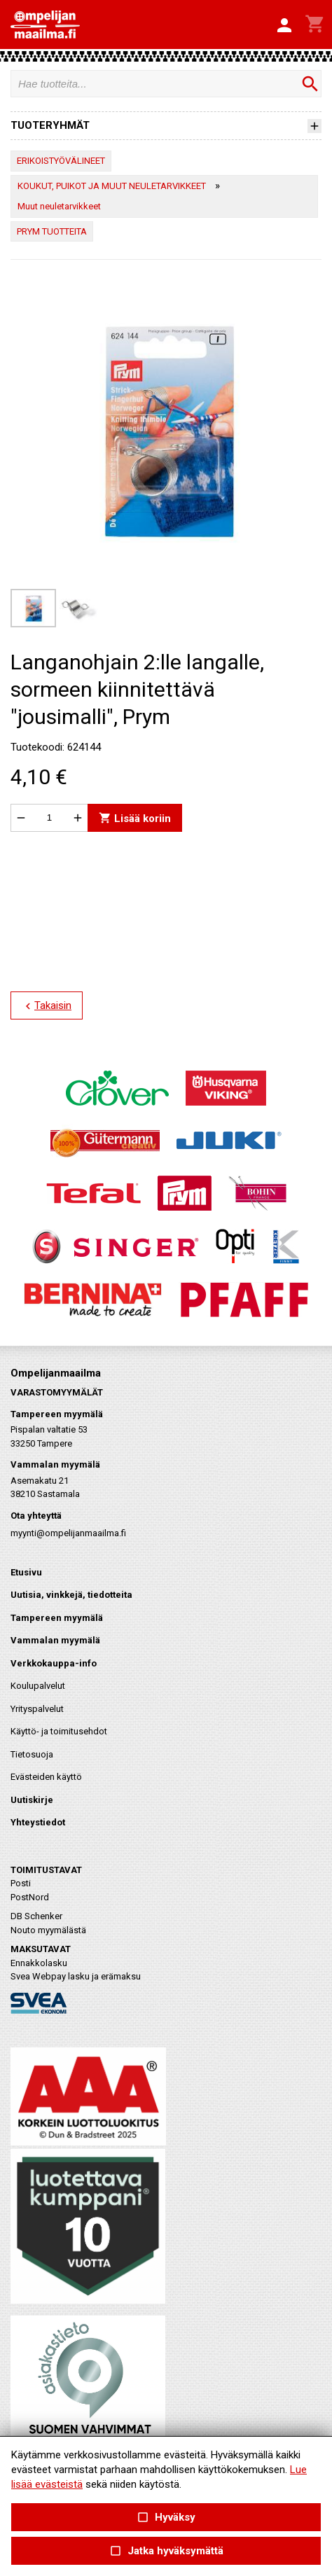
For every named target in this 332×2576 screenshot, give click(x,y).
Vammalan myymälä (55, 1640)
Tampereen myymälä (57, 1618)
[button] (284, 26)
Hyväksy (166, 2517)
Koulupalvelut (38, 1685)
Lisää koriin (135, 817)
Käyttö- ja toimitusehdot (59, 1731)
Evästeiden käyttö (46, 1776)
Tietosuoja (32, 1754)
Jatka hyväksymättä (166, 2551)
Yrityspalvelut (37, 1709)
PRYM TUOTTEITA (52, 231)
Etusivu (26, 1572)
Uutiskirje (32, 1800)
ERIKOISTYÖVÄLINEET (61, 160)
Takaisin (46, 1006)
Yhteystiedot (38, 1822)
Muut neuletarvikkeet (59, 206)
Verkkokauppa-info (54, 1663)
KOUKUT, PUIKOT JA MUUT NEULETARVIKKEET (112, 186)
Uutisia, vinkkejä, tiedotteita (71, 1594)
